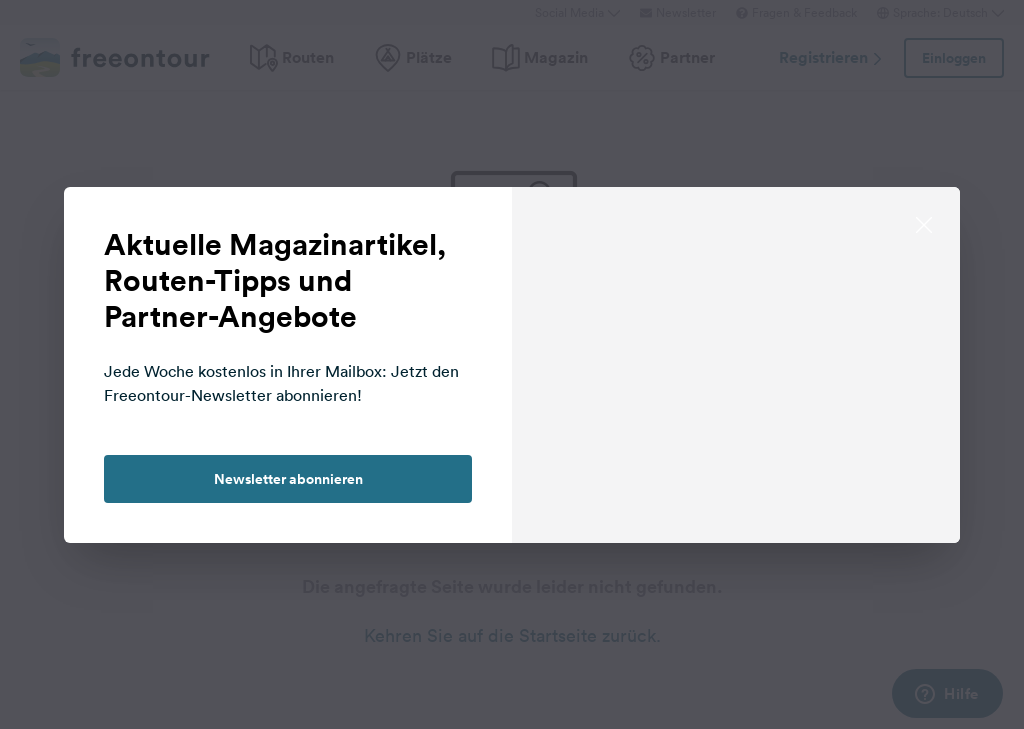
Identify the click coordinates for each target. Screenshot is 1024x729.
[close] (924, 223)
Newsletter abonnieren (288, 479)
